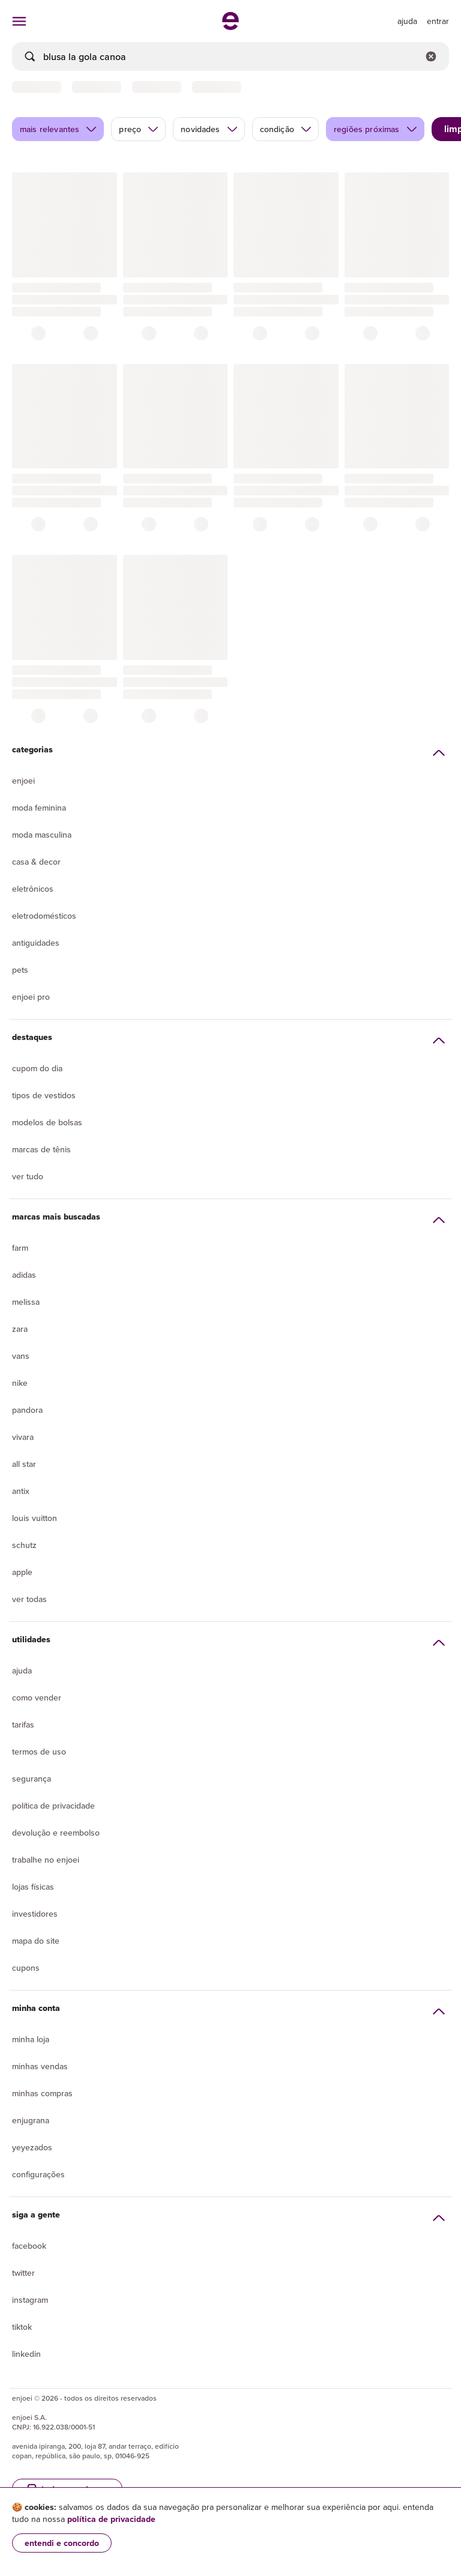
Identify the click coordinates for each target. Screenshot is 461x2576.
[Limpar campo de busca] (431, 56)
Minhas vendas (40, 2066)
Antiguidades (35, 943)
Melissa (26, 1302)
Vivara (23, 1437)
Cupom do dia (37, 1068)
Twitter (23, 2273)
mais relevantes (58, 129)
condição (286, 129)
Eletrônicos (32, 889)
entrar (438, 21)
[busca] (230, 56)
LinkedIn (26, 2354)
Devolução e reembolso (56, 1833)
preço (139, 129)
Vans (20, 1356)
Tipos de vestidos (44, 1095)
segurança (31, 1779)
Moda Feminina (39, 808)
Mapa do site (35, 1941)
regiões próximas (376, 129)
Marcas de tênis (41, 1149)
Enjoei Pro (31, 997)
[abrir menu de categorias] (19, 21)
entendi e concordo (62, 2543)
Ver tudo (27, 1176)
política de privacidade (111, 2519)
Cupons (26, 1968)
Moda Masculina (41, 835)
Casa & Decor (36, 862)
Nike (20, 1383)
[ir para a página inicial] (230, 26)
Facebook (29, 2246)
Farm (20, 1248)
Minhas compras (42, 2093)
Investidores (35, 1914)
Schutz (24, 1545)
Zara (20, 1329)
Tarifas (23, 1725)
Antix (20, 1491)
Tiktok (22, 2327)
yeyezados (32, 2147)
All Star (24, 1464)
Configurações (38, 2174)
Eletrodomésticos (44, 916)
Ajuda (22, 1670)
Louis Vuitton (34, 1518)
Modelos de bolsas (47, 1122)
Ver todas (29, 1599)
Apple (22, 1572)
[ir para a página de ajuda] (407, 21)
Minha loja (30, 2039)
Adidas (24, 1275)
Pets (20, 970)
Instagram (30, 2300)
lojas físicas (33, 1887)
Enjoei (23, 781)
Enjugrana (30, 2120)
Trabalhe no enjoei (45, 1860)
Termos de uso (39, 1752)
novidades (209, 129)
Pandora (27, 1410)
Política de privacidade (53, 1806)
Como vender (36, 1698)
